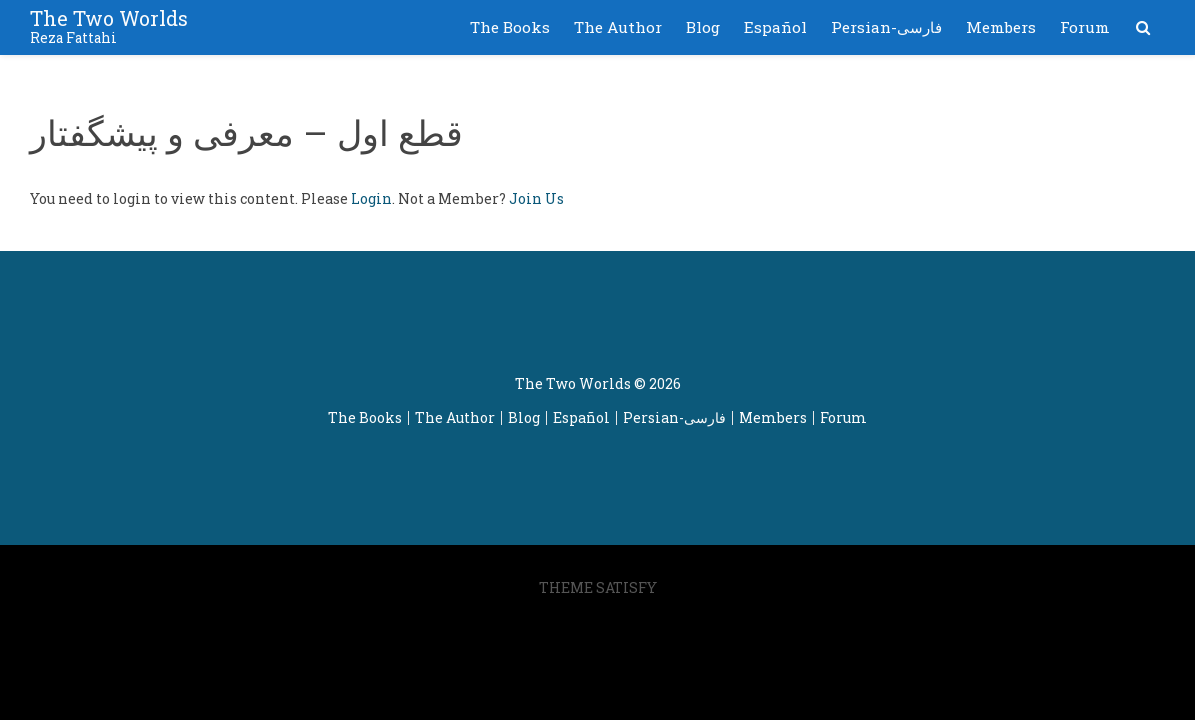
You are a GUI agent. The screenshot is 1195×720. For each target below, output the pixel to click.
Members (1001, 27)
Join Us (536, 198)
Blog (703, 27)
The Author (618, 27)
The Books (510, 27)
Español (775, 27)
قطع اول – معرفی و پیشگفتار (246, 132)
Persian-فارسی (886, 27)
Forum (1085, 27)
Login (371, 198)
